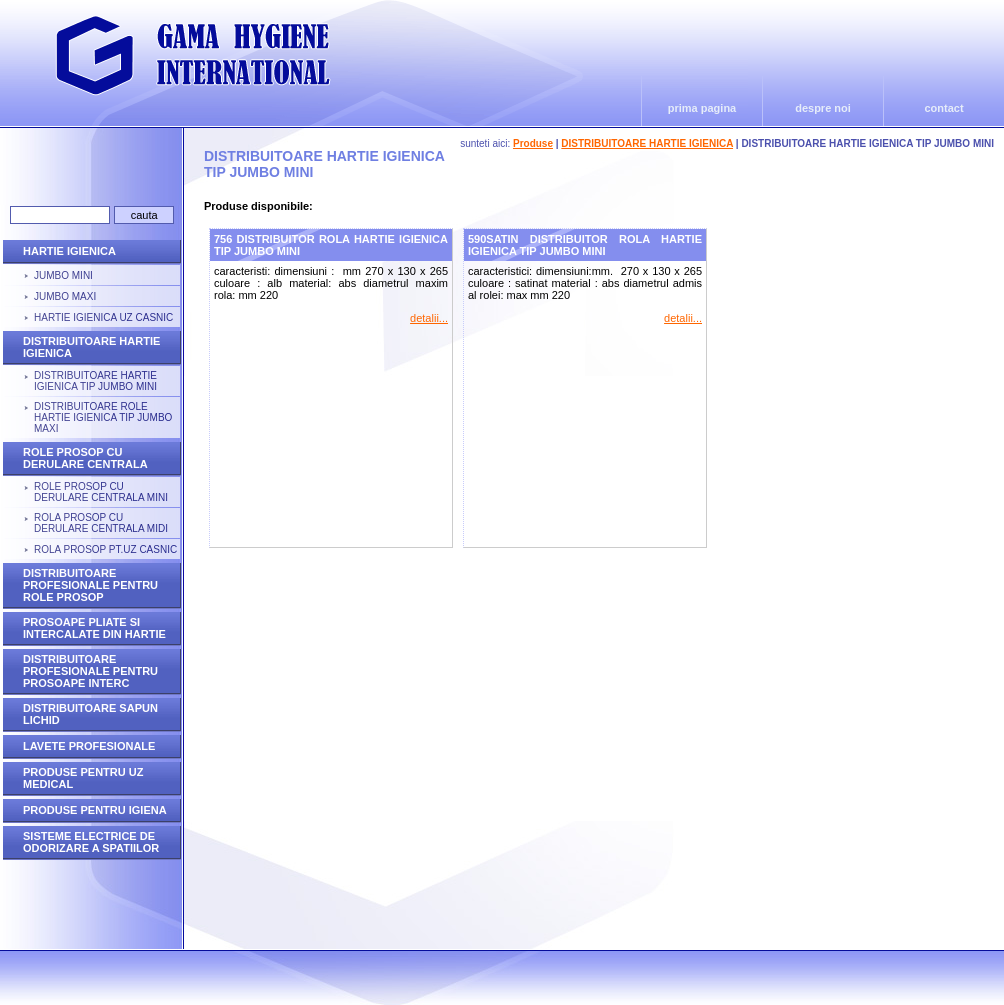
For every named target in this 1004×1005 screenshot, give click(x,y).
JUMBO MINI (63, 275)
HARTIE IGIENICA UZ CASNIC (103, 317)
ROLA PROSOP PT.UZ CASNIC (105, 549)
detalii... (429, 318)
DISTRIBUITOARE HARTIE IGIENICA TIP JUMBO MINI (95, 381)
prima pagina (702, 108)
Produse (533, 143)
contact (943, 108)
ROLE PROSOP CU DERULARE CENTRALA (85, 458)
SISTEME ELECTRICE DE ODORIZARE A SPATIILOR (91, 842)
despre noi (823, 108)
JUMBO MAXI (65, 296)
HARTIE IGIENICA (69, 251)
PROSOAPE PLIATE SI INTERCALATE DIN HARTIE (94, 628)
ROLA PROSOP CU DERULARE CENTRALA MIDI (101, 523)
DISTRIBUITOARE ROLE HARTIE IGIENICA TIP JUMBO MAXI (103, 417)
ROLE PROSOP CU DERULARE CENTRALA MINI (101, 492)
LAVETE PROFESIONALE (89, 746)
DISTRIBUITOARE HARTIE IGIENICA (647, 143)
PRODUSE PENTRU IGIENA (95, 810)
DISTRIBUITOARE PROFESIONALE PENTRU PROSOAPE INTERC (90, 671)
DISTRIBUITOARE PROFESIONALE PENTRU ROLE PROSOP (90, 585)
